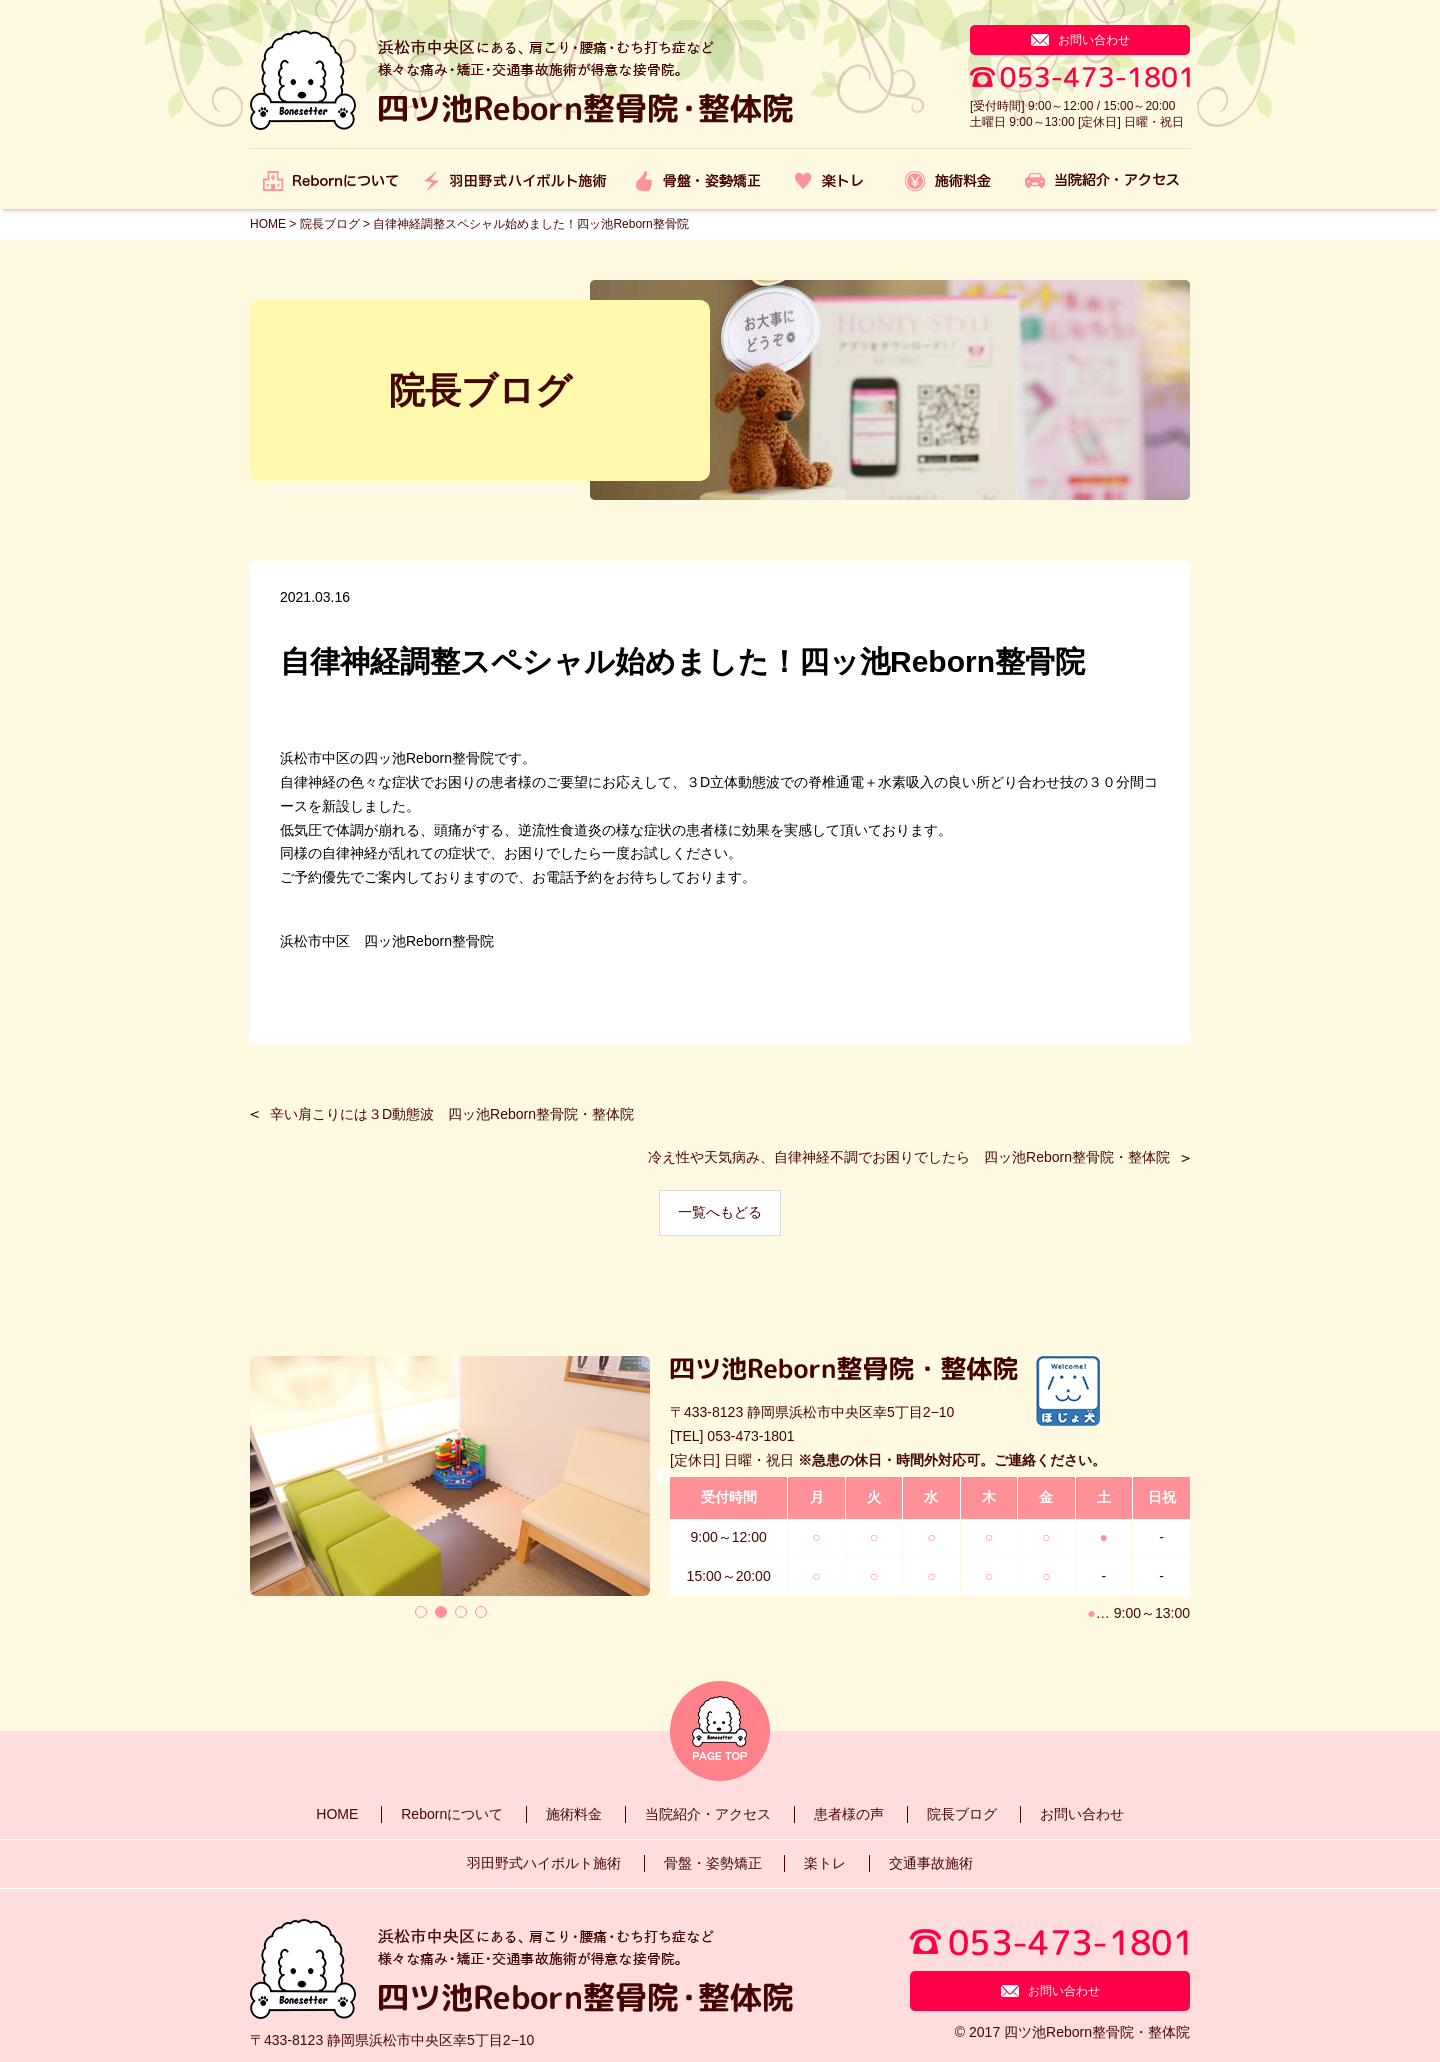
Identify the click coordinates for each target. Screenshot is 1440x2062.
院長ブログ (962, 1814)
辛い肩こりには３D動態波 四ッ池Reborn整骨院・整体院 (452, 1114)
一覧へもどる (720, 1212)
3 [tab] (461, 1612)
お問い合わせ (1082, 1814)
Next (665, 1476)
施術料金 (574, 1814)
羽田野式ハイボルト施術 (544, 1863)
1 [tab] (421, 1612)
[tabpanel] (450, 1476)
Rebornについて (452, 1814)
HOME (337, 1814)
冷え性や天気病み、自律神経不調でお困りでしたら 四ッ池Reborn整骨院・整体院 (909, 1157)
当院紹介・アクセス (708, 1814)
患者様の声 (849, 1814)
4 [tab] (481, 1612)
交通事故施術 (931, 1863)
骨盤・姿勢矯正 (713, 1863)
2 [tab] (441, 1612)
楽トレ (825, 1863)
